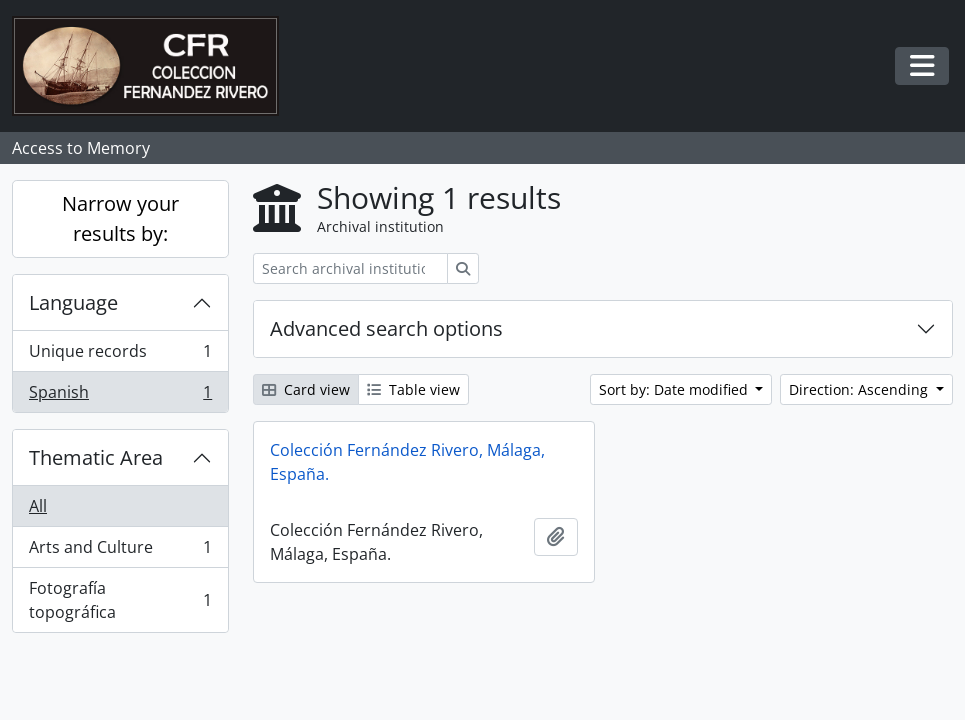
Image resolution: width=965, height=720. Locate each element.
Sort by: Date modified (675, 389)
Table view (413, 389)
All (38, 506)
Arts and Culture (120, 551)
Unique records (120, 355)
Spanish (120, 396)
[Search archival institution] (350, 268)
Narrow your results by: (120, 218)
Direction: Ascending (860, 389)
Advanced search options (386, 328)
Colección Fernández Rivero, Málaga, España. (407, 462)
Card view (306, 389)
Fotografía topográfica (120, 600)
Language (73, 302)
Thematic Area (96, 457)
